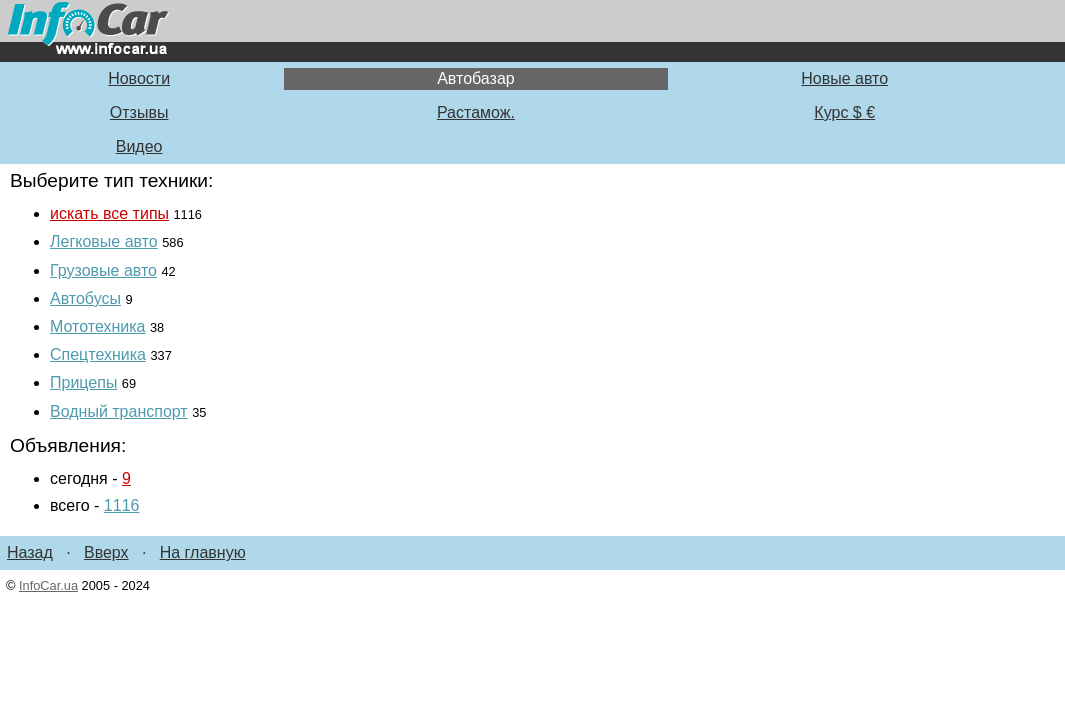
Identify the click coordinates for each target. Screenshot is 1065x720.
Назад (30, 552)
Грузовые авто (103, 270)
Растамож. (476, 112)
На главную (203, 552)
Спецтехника (98, 354)
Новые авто (844, 78)
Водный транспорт (119, 411)
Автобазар (476, 78)
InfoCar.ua (48, 585)
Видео (139, 146)
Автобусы (85, 298)
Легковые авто (104, 241)
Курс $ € (844, 112)
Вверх (106, 552)
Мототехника (97, 326)
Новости (139, 78)
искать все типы (109, 213)
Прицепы (83, 382)
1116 (122, 505)
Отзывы (139, 112)
